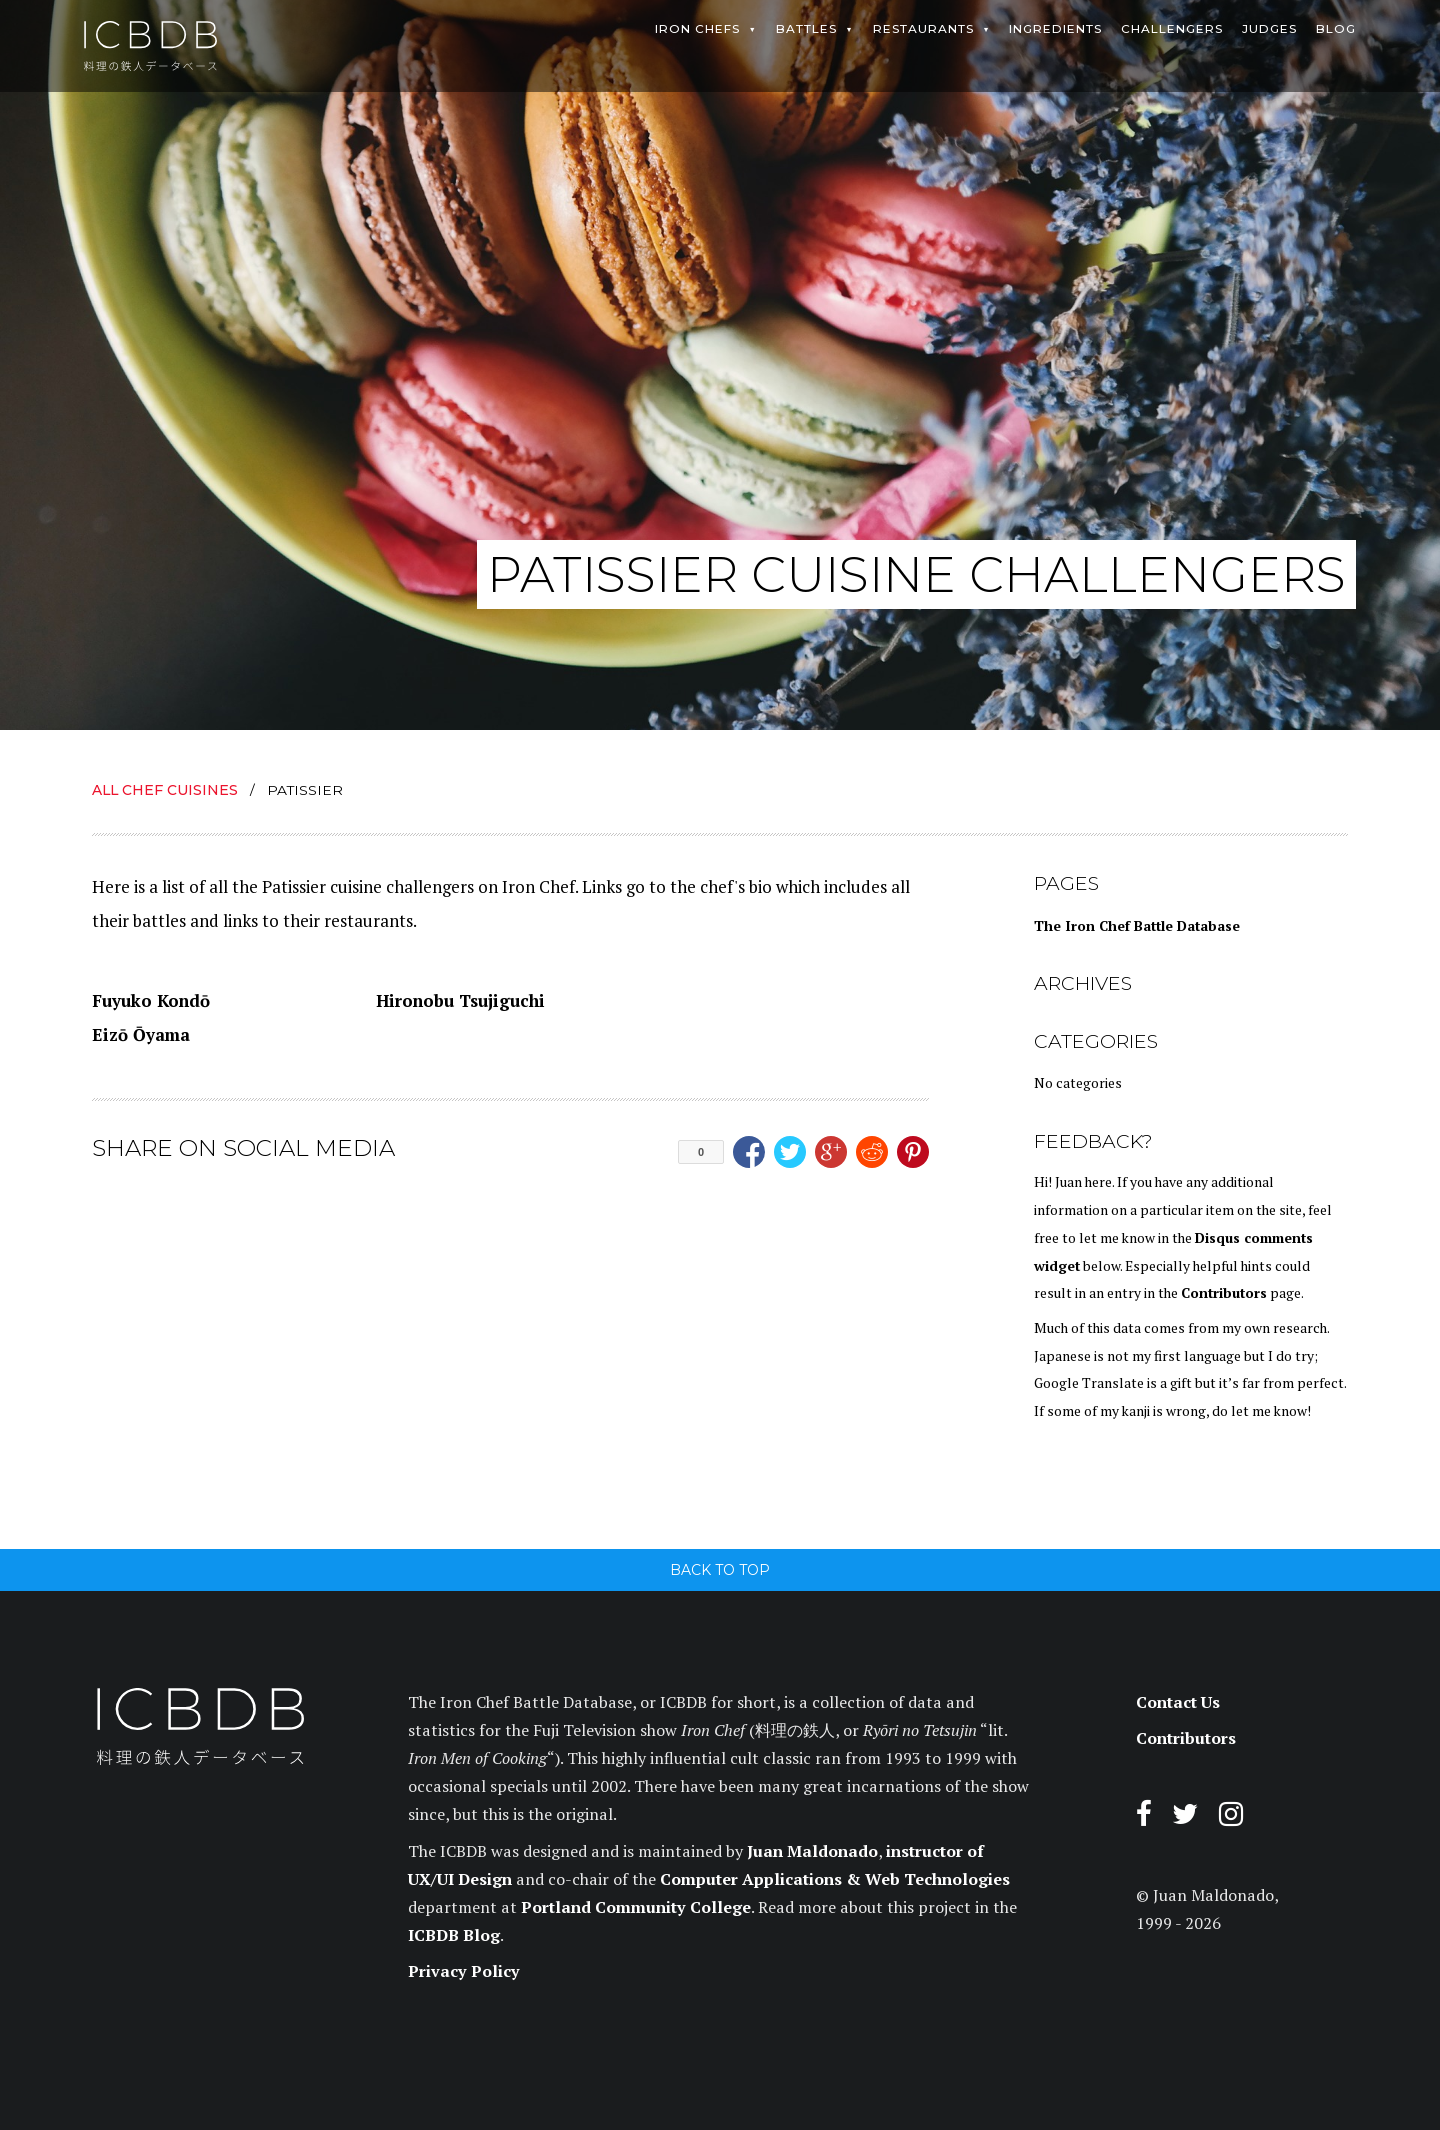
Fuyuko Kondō (151, 1000)
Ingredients (1055, 29)
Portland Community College (636, 1907)
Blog (1336, 29)
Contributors (1224, 1293)
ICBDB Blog (454, 1935)
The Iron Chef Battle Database (1137, 926)
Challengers (1172, 29)
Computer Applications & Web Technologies (835, 1879)
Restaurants (923, 29)
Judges (1269, 29)
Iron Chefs (697, 29)
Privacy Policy (464, 1971)
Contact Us (1178, 1702)
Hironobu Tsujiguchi (460, 1000)
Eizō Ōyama (141, 1034)
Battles (806, 29)
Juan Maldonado (812, 1851)
